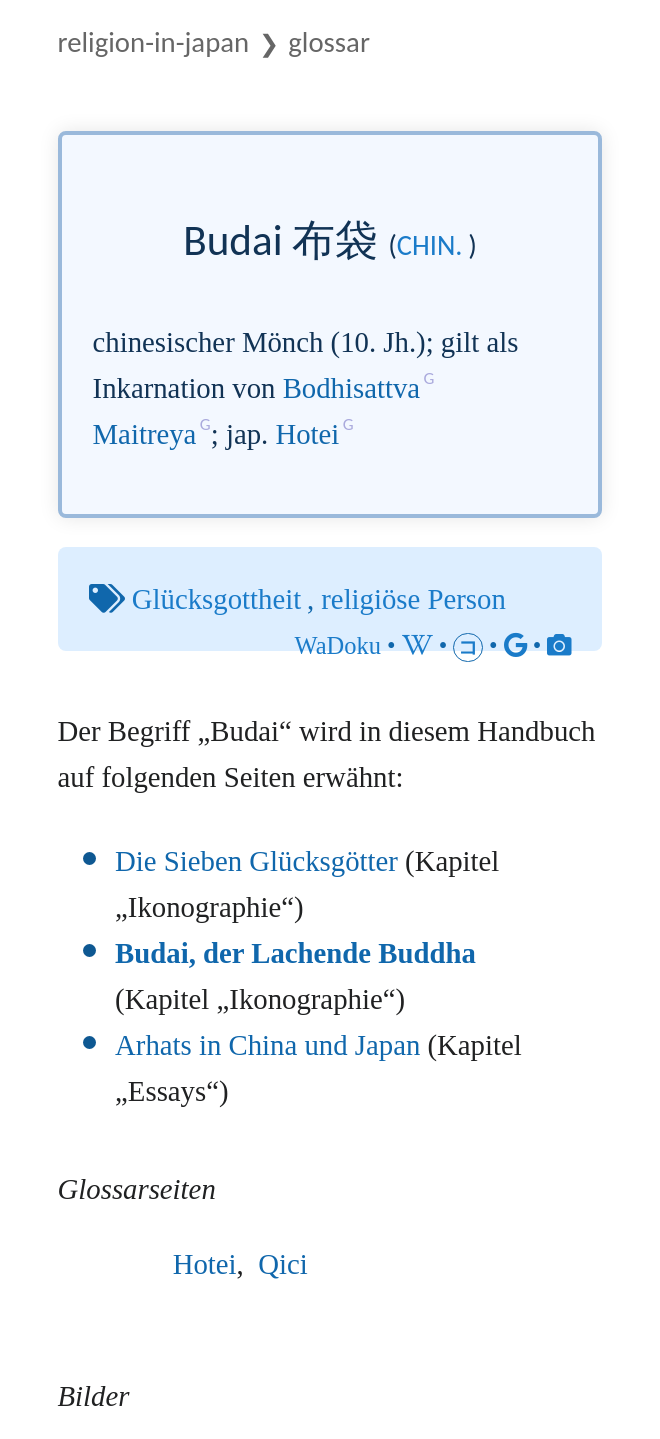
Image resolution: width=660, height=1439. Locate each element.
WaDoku (338, 645)
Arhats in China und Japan (267, 1045)
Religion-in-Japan (154, 42)
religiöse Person (413, 599)
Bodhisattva (351, 388)
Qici (283, 1264)
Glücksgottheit (216, 599)
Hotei (307, 434)
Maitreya (145, 434)
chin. (430, 245)
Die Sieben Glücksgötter (256, 861)
